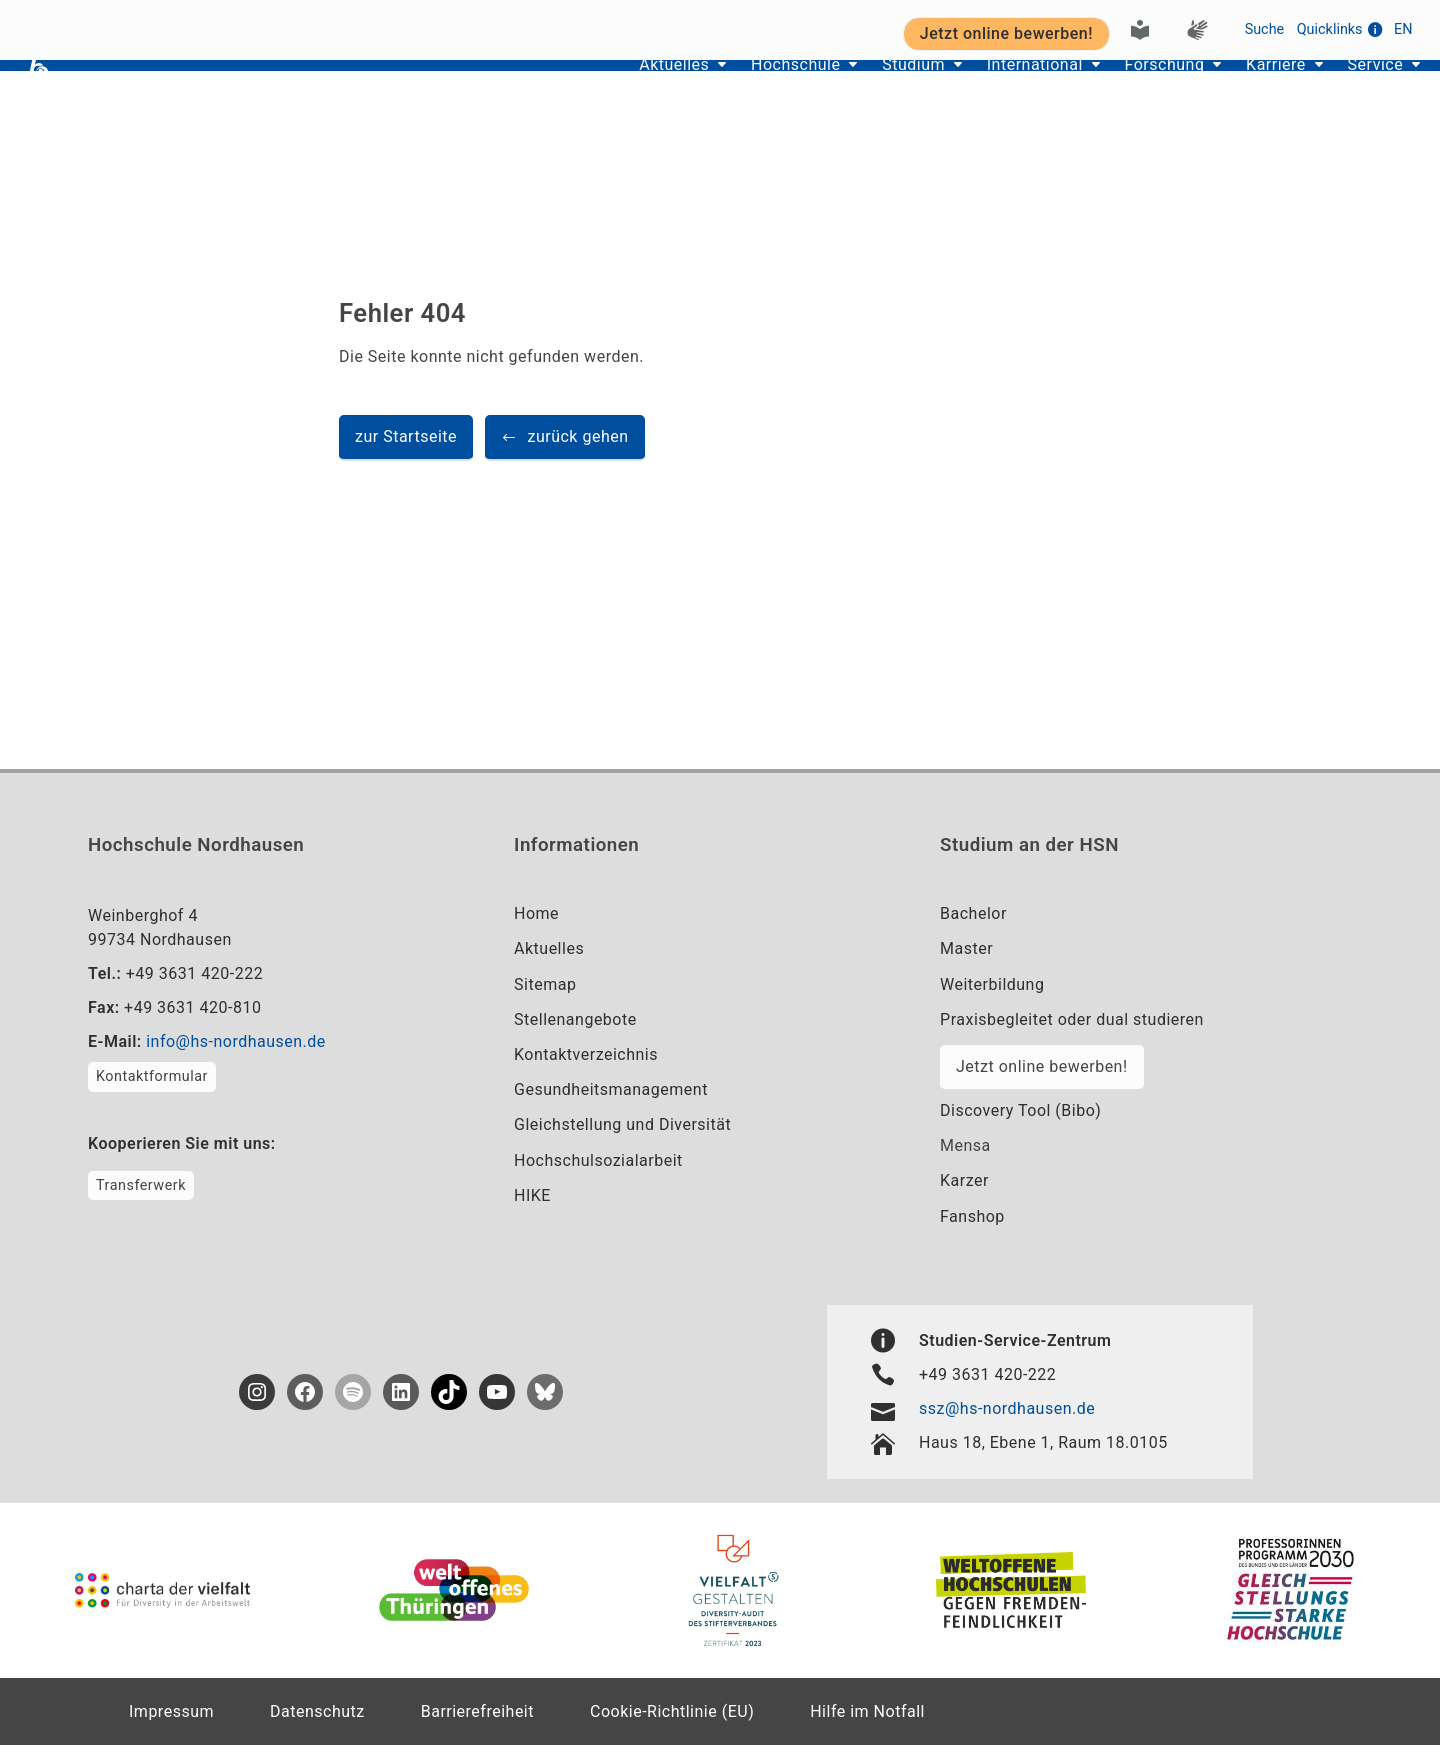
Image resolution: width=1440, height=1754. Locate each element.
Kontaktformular (152, 1086)
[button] (565, 447)
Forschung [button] (1119, 90)
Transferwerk (141, 1194)
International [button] (975, 90)
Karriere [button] (1247, 90)
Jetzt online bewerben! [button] (1006, 30)
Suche (1265, 26)
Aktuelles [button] (567, 90)
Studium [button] (838, 90)
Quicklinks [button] (1339, 26)
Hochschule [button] (704, 90)
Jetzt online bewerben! (1042, 1075)
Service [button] (1362, 90)
